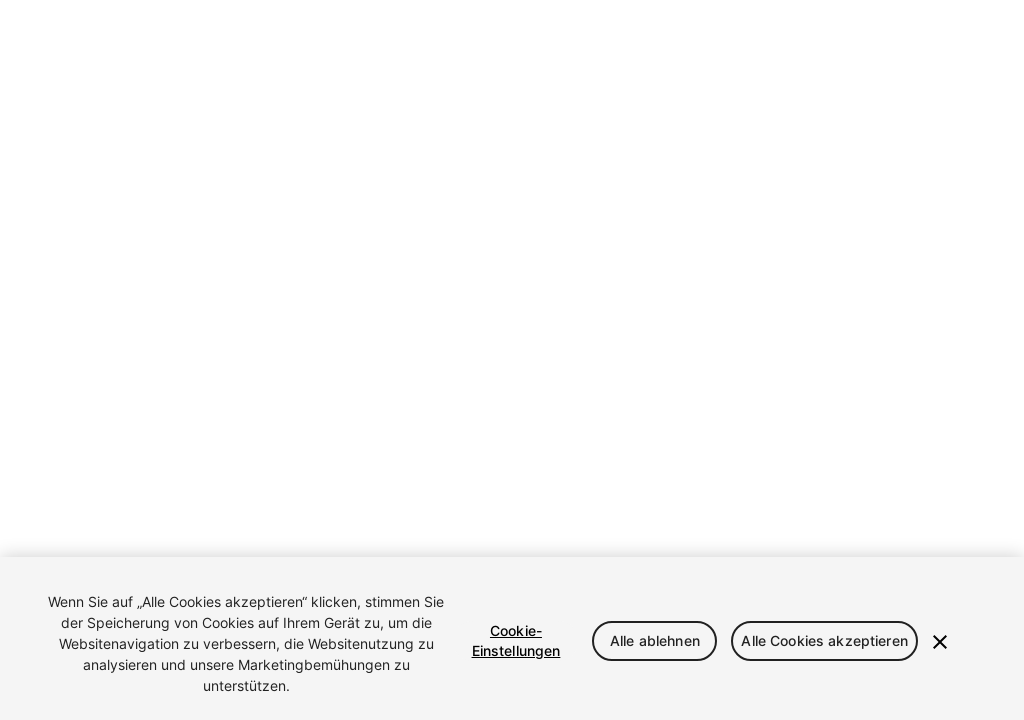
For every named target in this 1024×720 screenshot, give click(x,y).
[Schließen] (940, 642)
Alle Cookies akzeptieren (824, 640)
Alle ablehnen (655, 640)
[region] (512, 638)
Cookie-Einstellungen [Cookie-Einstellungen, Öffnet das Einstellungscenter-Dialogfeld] (516, 640)
